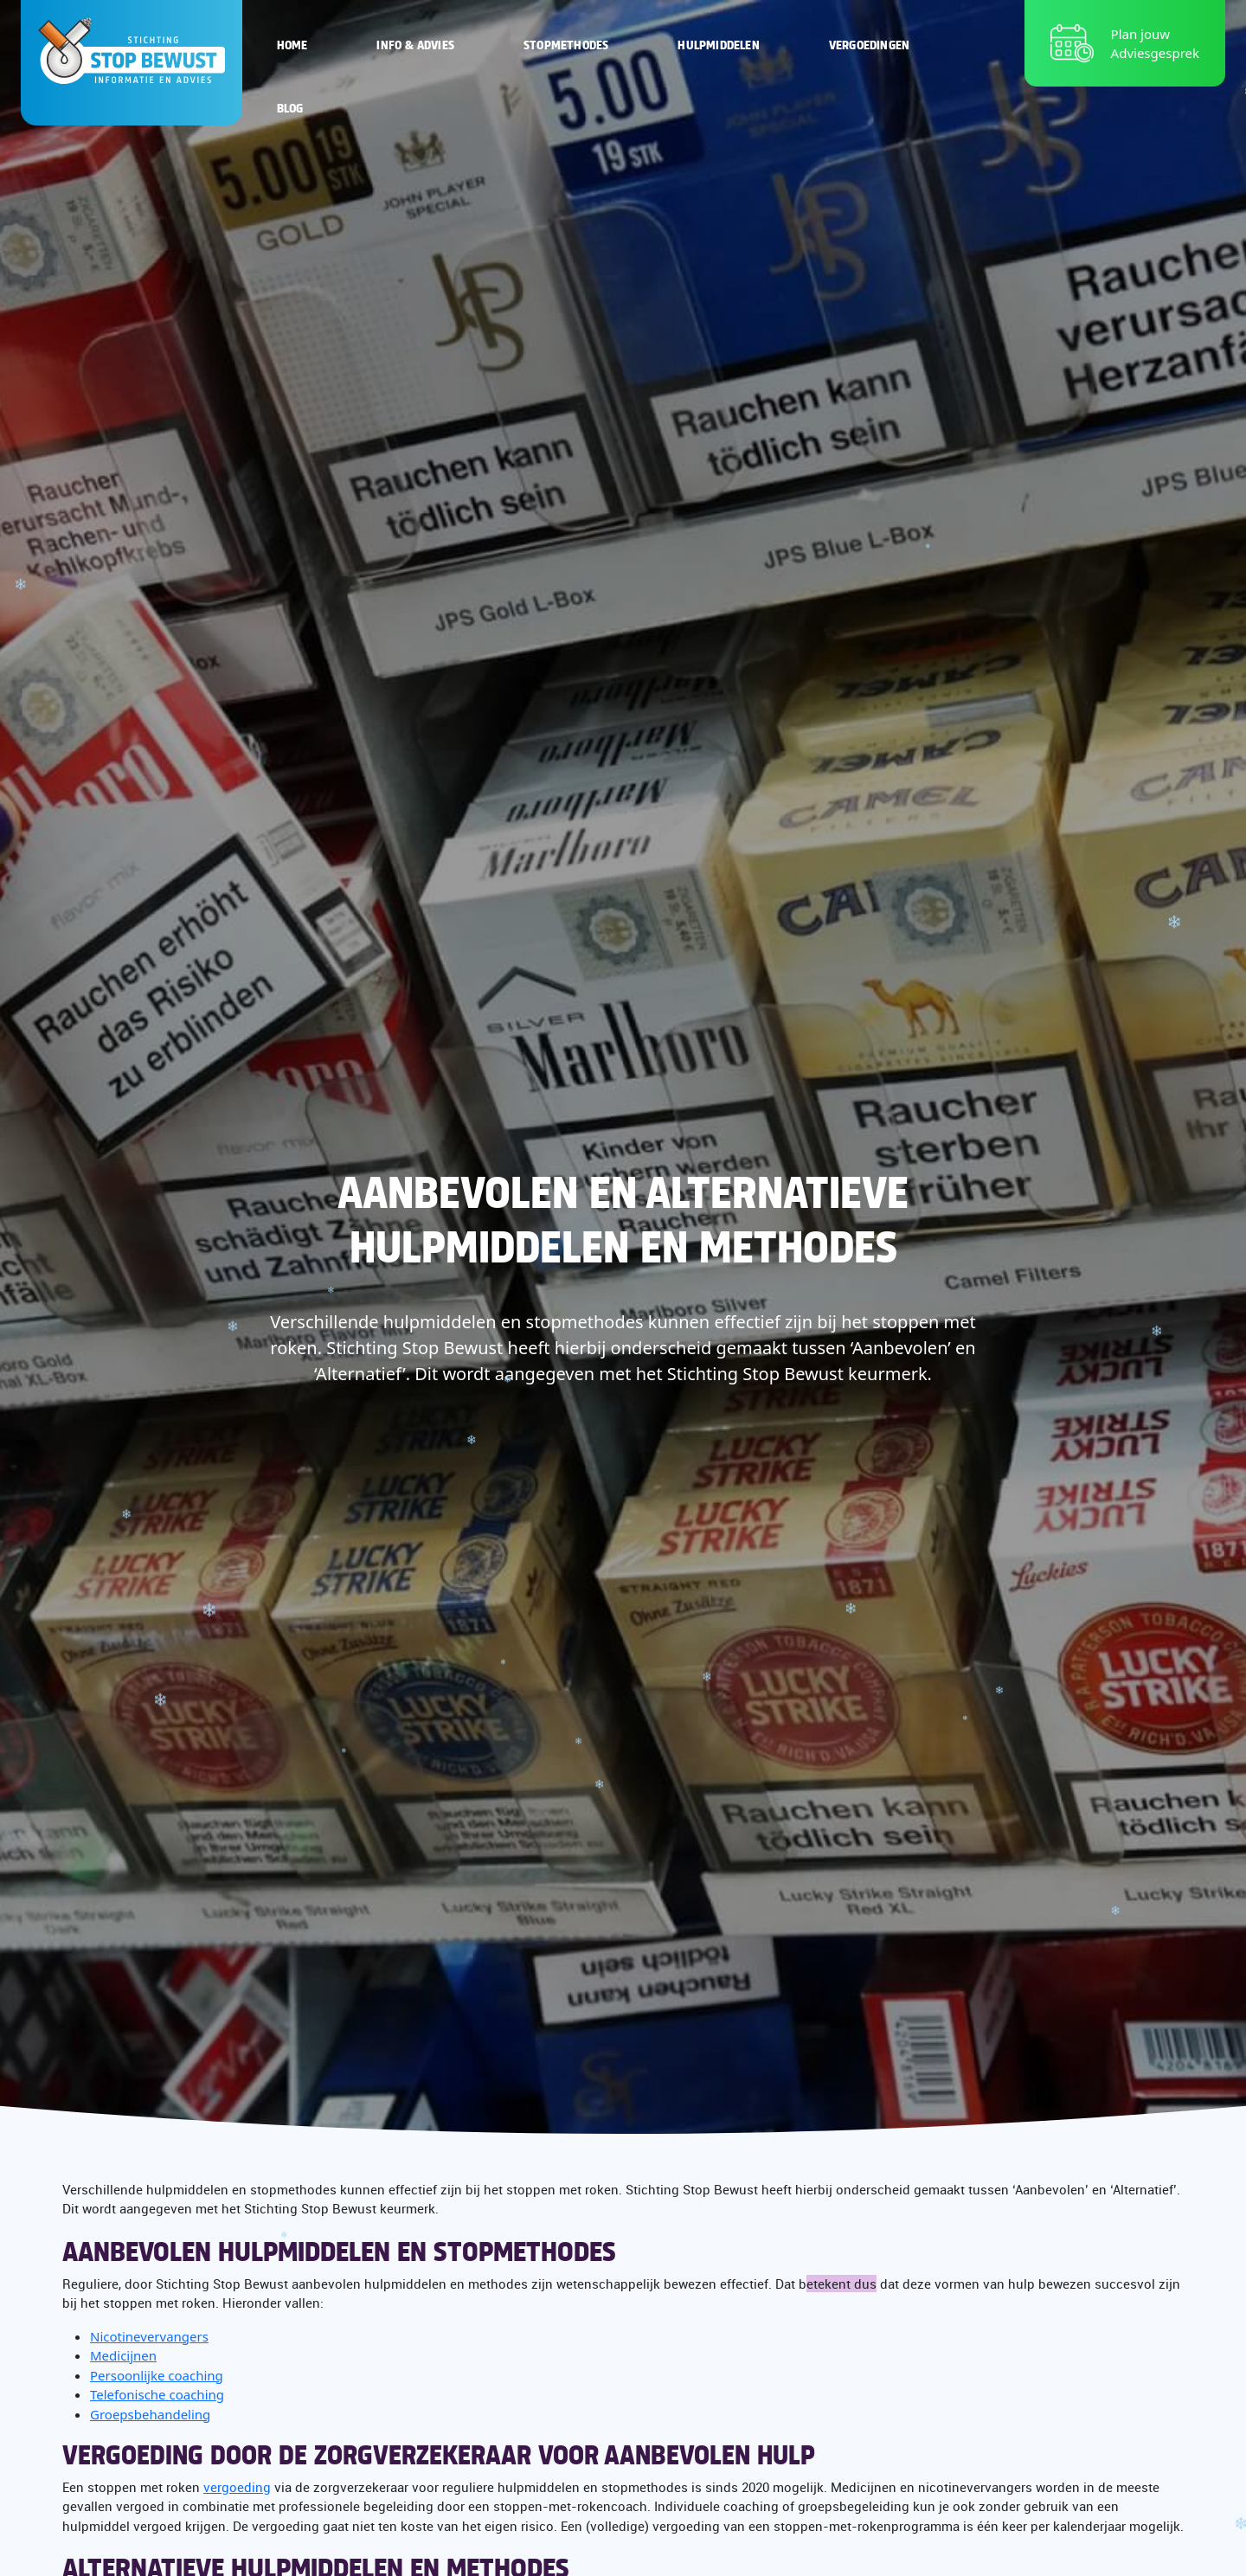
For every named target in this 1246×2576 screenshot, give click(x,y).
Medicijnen (123, 2355)
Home (292, 44)
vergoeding (237, 2487)
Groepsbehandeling (150, 2414)
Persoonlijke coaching (156, 2375)
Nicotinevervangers (149, 2336)
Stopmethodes (565, 44)
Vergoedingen (869, 44)
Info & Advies (415, 44)
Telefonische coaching (157, 2394)
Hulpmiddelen (718, 44)
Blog (290, 107)
